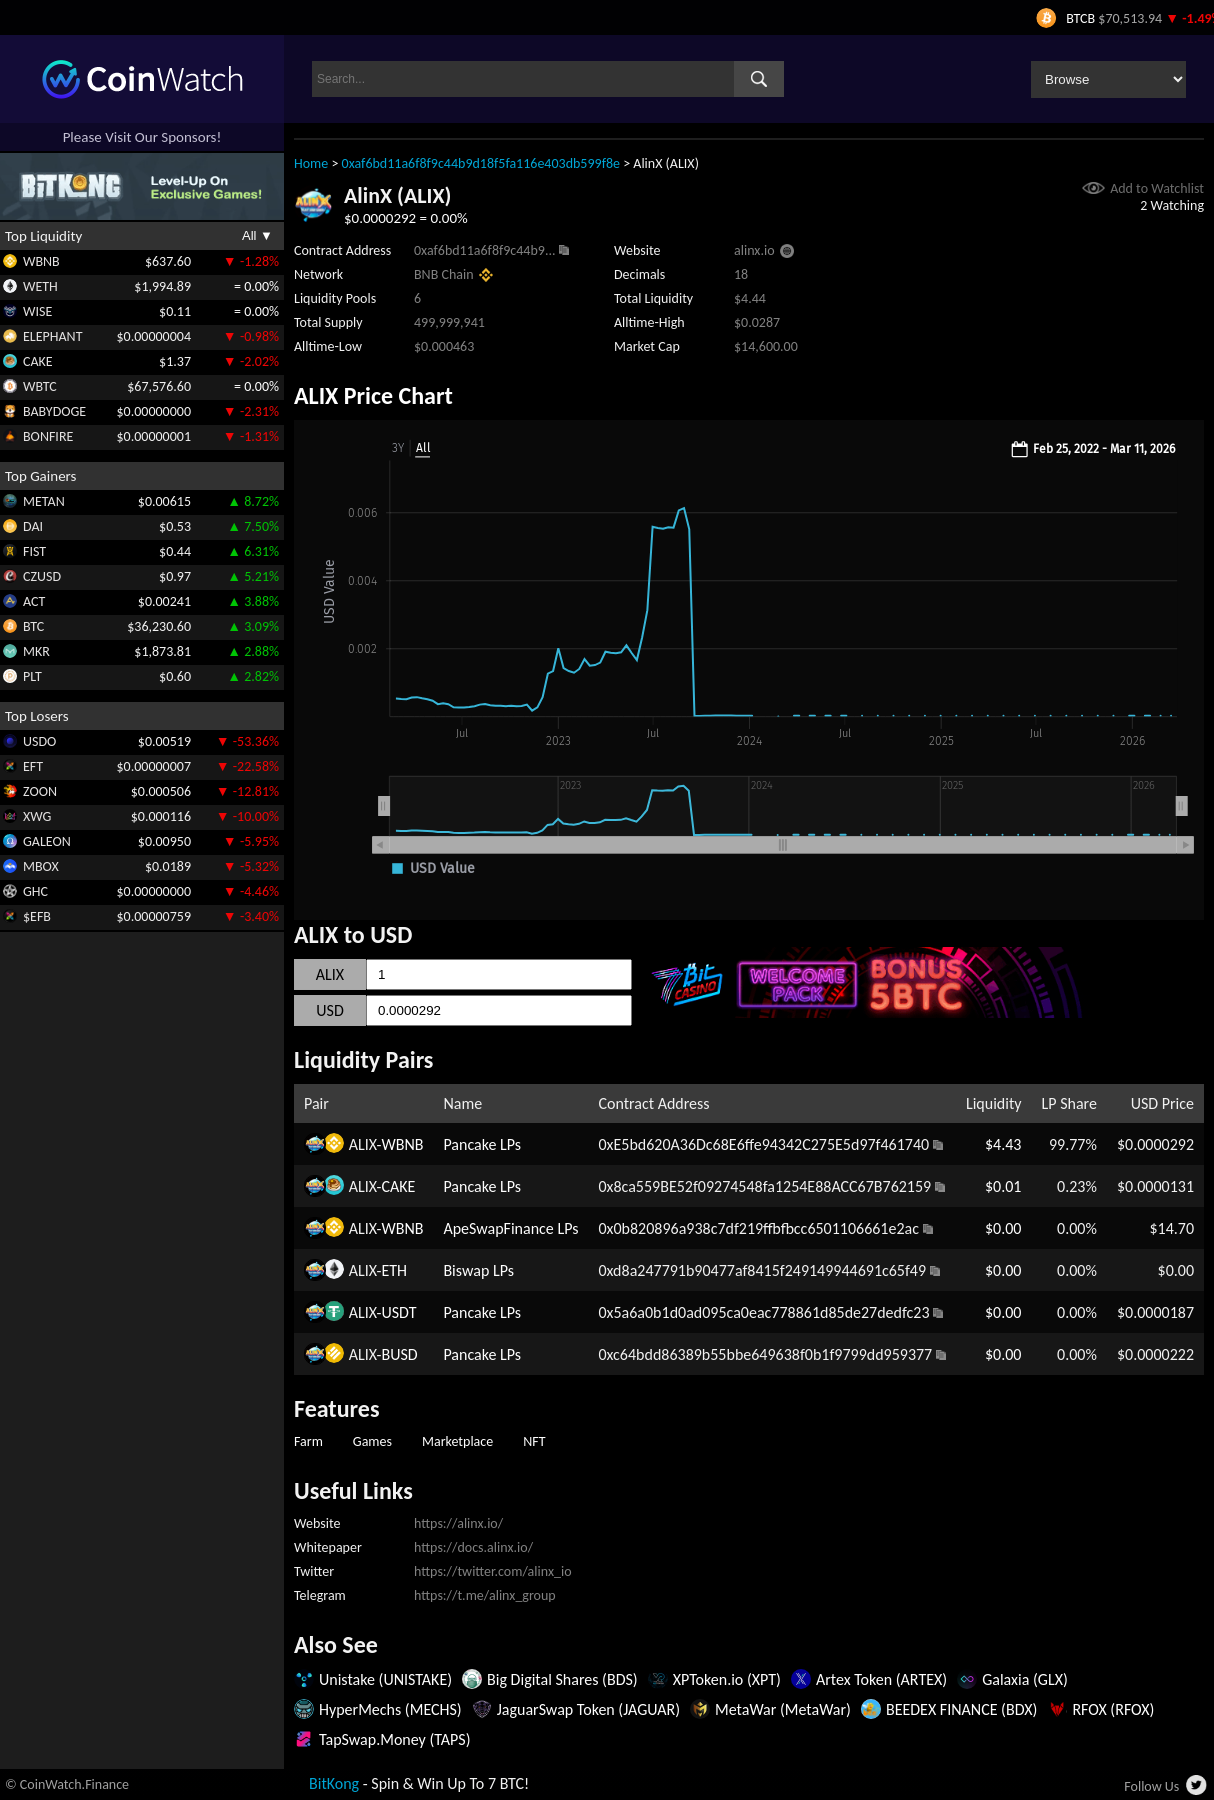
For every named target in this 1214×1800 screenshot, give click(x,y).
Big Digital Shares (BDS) (562, 1679)
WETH (40, 286)
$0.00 (1003, 1228)
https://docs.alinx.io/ (473, 1547)
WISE (37, 311)
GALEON (47, 841)
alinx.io (754, 250)
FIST (34, 551)
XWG (37, 816)
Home (311, 163)
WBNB (41, 261)
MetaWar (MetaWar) (783, 1709)
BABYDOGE (54, 411)
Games (372, 1441)
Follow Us (1151, 1786)
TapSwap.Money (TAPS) (395, 1739)
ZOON (40, 791)
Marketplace (457, 1441)
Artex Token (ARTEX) (881, 1679)
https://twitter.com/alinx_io (493, 1571)
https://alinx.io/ (458, 1523)
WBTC (40, 386)
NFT (534, 1441)
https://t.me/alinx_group (485, 1595)
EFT (33, 766)
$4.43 (1003, 1144)
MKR (36, 651)
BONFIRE (48, 436)
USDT (398, 1312)
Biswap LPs (478, 1270)
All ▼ (257, 235)
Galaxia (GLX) (1025, 1679)
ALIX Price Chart (373, 395)
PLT (32, 676)
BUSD (399, 1354)
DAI (33, 526)
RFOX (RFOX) (1113, 1709)
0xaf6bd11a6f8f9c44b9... (485, 250)
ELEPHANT (52, 336)
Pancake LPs (482, 1144)
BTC (33, 626)
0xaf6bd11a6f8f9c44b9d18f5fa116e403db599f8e (481, 163)
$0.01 (1003, 1186)
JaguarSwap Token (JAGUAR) (588, 1709)
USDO (39, 741)
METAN (44, 501)
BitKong (334, 1783)
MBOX (41, 866)
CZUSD (42, 576)
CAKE (38, 361)
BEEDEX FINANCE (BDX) (961, 1709)
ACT (34, 601)
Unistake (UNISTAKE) (385, 1679)
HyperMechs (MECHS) (390, 1709)
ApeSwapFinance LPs (510, 1228)
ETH (394, 1270)
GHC (35, 891)
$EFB (37, 916)
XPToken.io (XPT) (727, 1679)
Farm (308, 1441)
